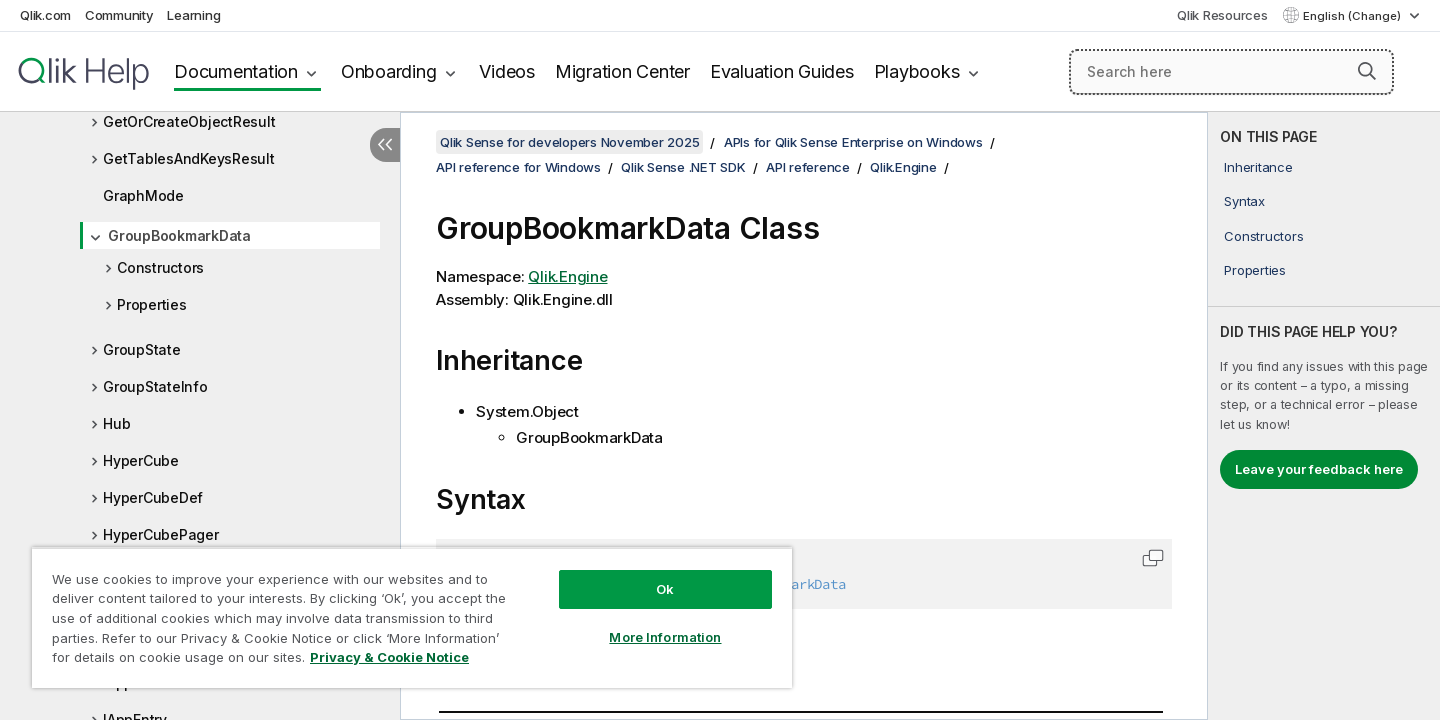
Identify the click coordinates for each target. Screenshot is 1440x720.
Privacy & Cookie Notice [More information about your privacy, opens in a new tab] (389, 657)
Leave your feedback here (1319, 469)
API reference (808, 167)
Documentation (236, 71)
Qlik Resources (1222, 15)
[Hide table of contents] (385, 145)
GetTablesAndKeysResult (189, 158)
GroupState (142, 349)
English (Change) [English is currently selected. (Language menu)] (1353, 16)
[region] (412, 617)
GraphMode (143, 195)
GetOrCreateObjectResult (189, 121)
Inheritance (1258, 167)
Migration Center (622, 71)
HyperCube (141, 460)
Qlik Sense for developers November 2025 (569, 142)
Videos (507, 71)
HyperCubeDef (153, 497)
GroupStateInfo (155, 386)
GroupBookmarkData (179, 235)
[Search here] (1231, 72)
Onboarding (389, 71)
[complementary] (1324, 416)
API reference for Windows (518, 167)
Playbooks (917, 71)
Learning (193, 15)
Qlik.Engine (903, 167)
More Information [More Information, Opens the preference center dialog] (665, 637)
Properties (152, 304)
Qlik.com (45, 15)
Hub (116, 423)
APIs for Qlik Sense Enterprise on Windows (853, 142)
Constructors (160, 267)
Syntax (1244, 201)
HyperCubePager (161, 534)
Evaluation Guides (782, 71)
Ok (665, 589)
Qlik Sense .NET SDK (683, 167)
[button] (1367, 71)
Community (119, 15)
